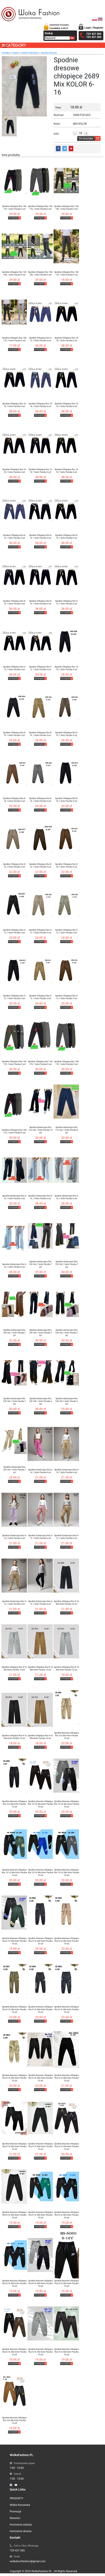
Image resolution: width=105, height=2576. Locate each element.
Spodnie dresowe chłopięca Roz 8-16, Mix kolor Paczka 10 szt (40, 1941)
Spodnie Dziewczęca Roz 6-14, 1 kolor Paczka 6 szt (40, 1471)
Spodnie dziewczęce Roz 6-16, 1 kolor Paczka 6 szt (14, 1197)
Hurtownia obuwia (20, 2531)
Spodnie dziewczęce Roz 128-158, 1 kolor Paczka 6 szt (40, 1401)
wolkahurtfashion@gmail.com (27, 2561)
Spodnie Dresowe (49, 53)
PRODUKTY (16, 2498)
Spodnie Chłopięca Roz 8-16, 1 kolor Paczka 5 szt (14, 733)
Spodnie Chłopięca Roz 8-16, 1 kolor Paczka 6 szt (14, 536)
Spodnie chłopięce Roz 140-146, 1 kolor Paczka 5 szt (66, 207)
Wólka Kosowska (20, 2505)
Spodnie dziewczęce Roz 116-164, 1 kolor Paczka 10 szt (40, 1130)
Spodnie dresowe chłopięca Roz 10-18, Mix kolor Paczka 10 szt (40, 1804)
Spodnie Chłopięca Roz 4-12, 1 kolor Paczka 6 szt (40, 339)
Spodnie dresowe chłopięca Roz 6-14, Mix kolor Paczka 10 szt (14, 1941)
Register (98, 27)
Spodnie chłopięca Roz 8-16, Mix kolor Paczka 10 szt (66, 1602)
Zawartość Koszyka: (59, 26)
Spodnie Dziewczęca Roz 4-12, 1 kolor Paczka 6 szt (40, 1536)
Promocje (15, 2511)
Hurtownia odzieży (21, 2524)
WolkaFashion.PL (41, 2571)
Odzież (16, 53)
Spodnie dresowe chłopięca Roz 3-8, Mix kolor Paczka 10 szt (66, 1735)
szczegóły (13, 218)
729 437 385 (17, 2550)
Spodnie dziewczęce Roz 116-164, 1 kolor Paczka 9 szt (66, 1130)
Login (87, 27)
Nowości (15, 2518)
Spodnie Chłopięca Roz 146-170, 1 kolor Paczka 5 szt (14, 1062)
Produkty (6, 53)
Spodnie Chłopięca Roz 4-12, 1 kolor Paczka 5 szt (14, 931)
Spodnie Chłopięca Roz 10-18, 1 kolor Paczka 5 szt (66, 668)
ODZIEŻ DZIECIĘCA (29, 53)
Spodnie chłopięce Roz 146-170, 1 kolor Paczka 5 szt (14, 207)
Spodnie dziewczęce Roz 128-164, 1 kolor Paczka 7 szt (40, 1264)
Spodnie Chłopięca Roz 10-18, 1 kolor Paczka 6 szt (66, 339)
